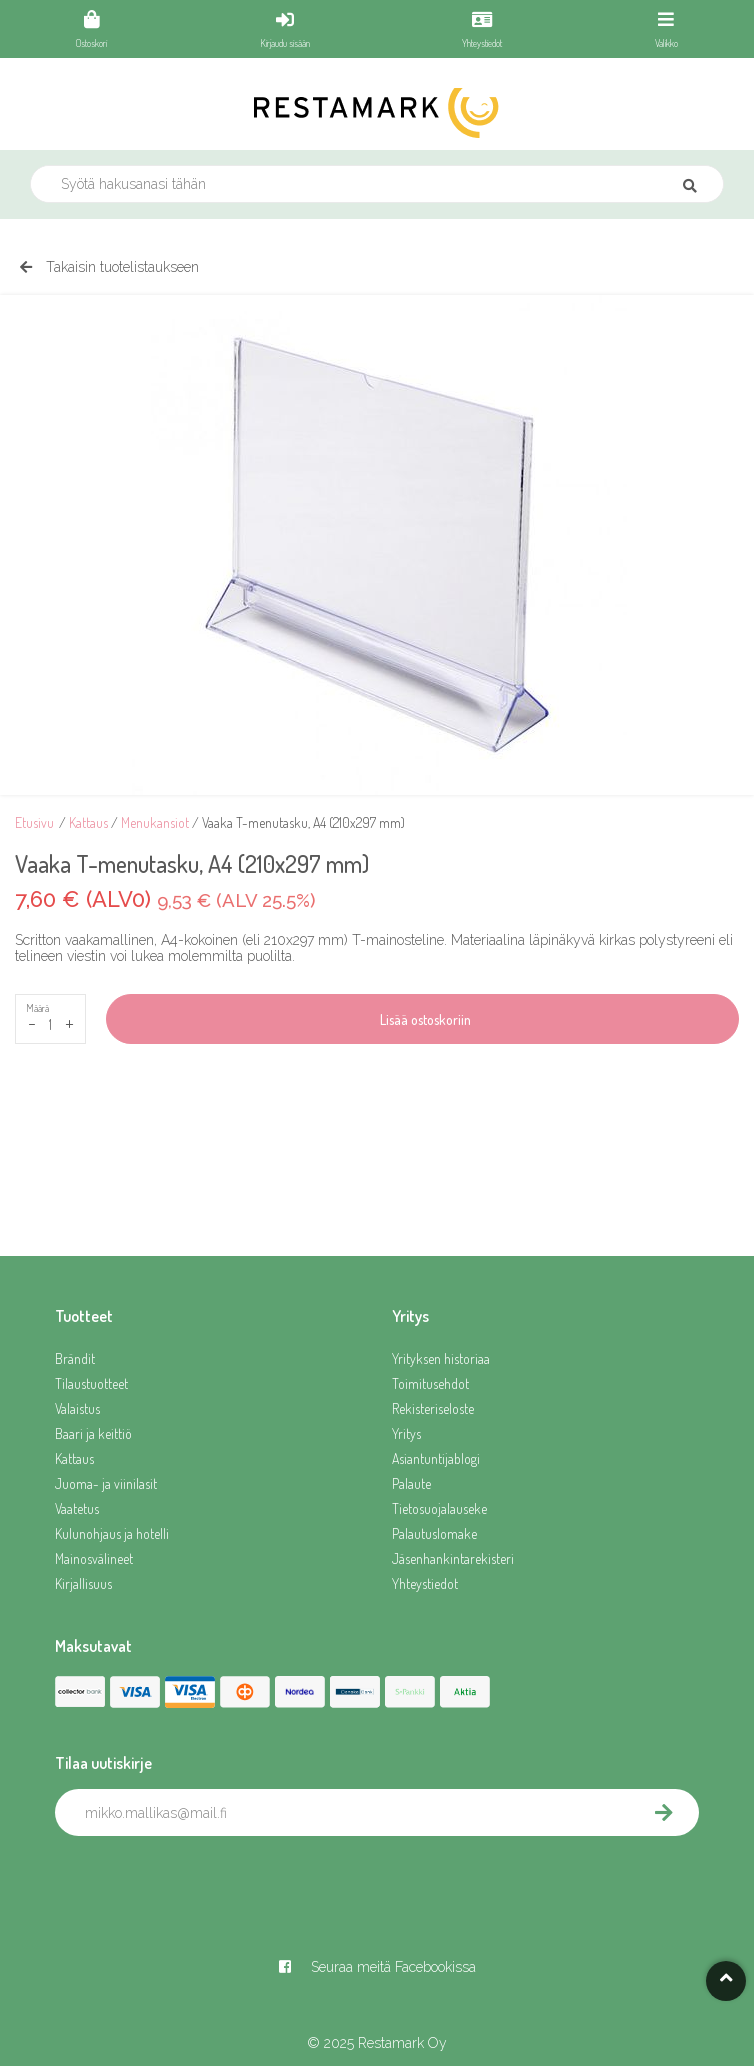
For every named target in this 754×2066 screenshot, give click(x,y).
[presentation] (207, 1880)
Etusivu (34, 822)
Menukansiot (155, 822)
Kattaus (88, 822)
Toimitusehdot (430, 1383)
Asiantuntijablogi (436, 1458)
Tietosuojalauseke (439, 1508)
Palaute (411, 1483)
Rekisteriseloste (433, 1408)
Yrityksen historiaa (441, 1358)
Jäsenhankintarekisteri (453, 1558)
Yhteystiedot (425, 1583)
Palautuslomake (434, 1533)
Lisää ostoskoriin (422, 1019)
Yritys (406, 1433)
